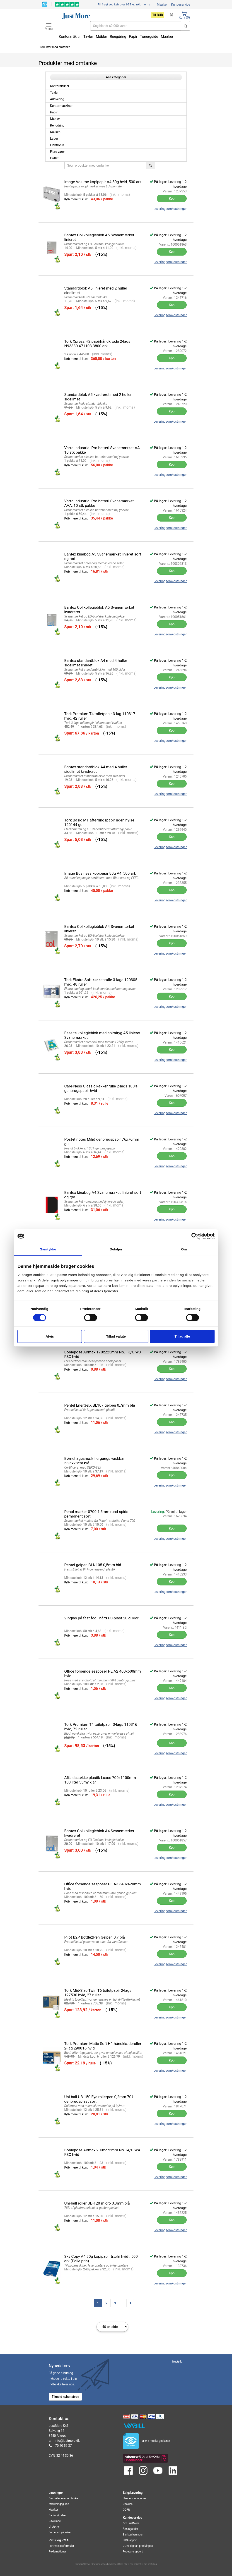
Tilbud (157, 15)
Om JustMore (131, 2523)
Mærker (162, 4)
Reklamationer (57, 2551)
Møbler (55, 119)
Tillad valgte (116, 1336)
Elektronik (57, 145)
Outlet (54, 158)
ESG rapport (130, 2540)
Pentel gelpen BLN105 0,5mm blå (92, 1565)
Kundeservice (180, 4)
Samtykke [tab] (48, 1249)
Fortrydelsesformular (61, 2545)
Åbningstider (130, 2529)
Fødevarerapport (133, 2551)
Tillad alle (182, 1336)
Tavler (54, 92)
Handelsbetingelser (134, 2498)
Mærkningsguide (59, 2504)
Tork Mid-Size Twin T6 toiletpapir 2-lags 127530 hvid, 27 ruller (97, 1992)
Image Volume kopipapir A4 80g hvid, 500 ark (103, 182)
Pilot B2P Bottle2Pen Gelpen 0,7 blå (94, 1937)
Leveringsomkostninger (170, 209)
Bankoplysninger (133, 2534)
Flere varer (57, 151)
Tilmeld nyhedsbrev (65, 2397)
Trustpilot (177, 2361)
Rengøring (57, 125)
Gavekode (55, 2521)
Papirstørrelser (58, 2515)
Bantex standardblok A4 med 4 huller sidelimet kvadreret (95, 769)
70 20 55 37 (63, 2445)
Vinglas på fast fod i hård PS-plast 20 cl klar (101, 1618)
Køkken (55, 132)
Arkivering (57, 99)
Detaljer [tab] (116, 1249)
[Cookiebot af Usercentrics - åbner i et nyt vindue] (195, 1236)
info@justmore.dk (67, 2440)
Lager (54, 138)
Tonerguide (149, 36)
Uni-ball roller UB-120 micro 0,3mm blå (97, 2203)
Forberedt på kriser (60, 2532)
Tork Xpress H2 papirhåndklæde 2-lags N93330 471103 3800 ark (97, 343)
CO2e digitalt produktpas (138, 2545)
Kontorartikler (59, 86)
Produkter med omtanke (63, 2498)
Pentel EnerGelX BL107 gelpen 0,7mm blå (99, 1405)
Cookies (128, 2504)
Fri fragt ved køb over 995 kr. (124, 4)
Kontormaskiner (61, 106)
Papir (53, 112)
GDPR (126, 2509)
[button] (185, 26)
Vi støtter (54, 2526)
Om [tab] (184, 1249)
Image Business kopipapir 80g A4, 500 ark (100, 873)
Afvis (50, 1336)
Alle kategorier (116, 77)
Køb (172, 198)
